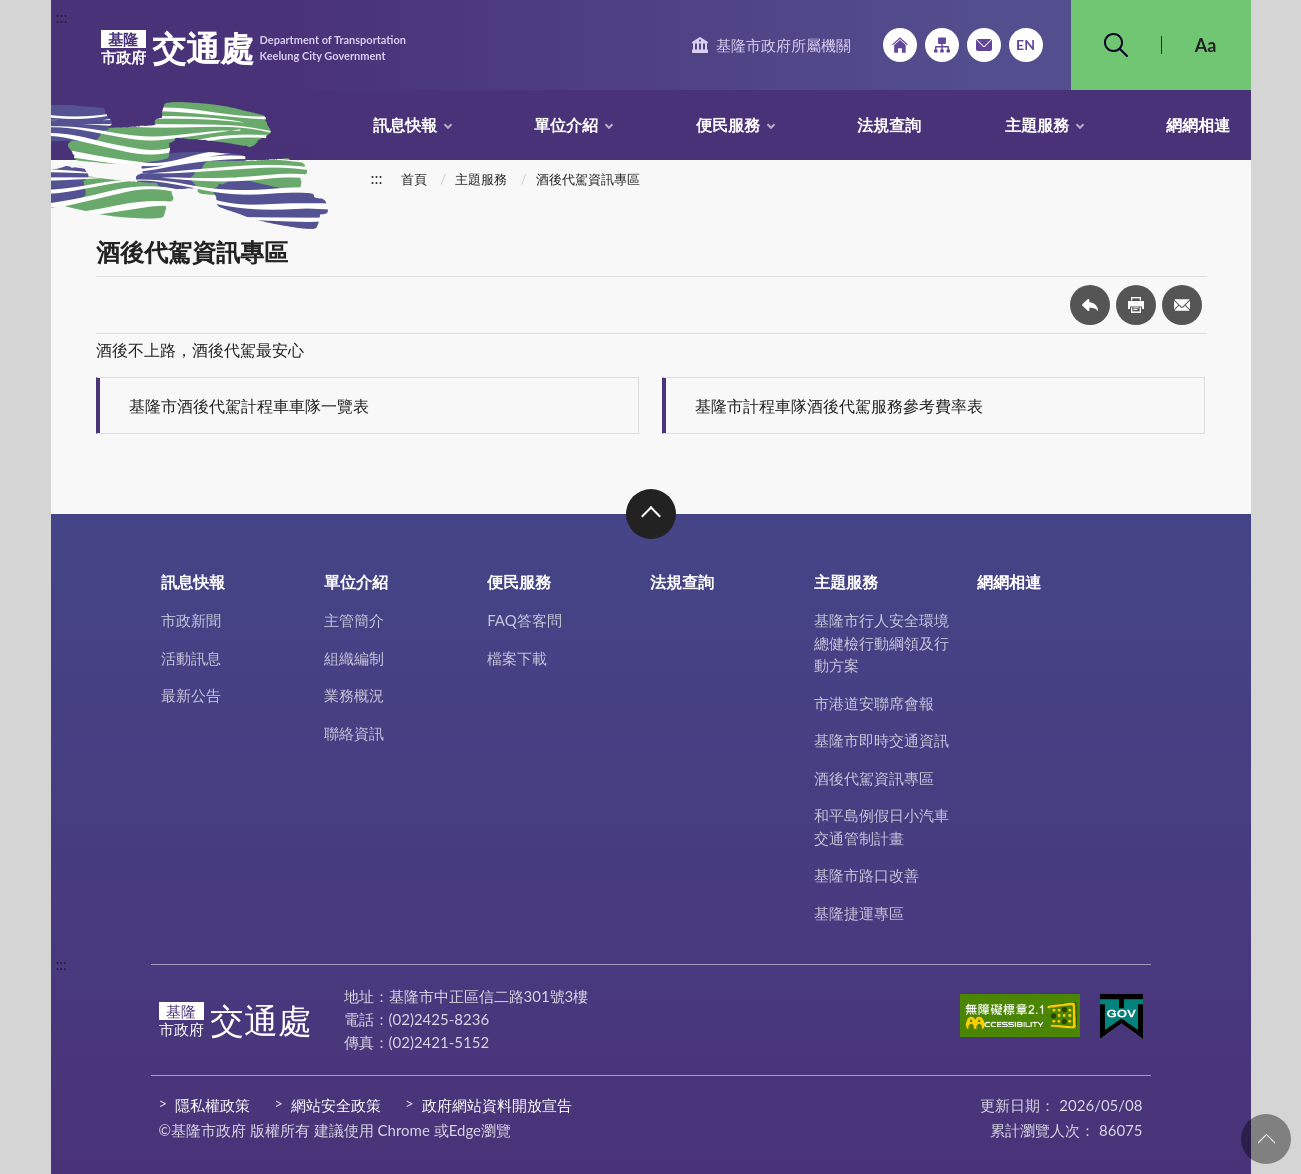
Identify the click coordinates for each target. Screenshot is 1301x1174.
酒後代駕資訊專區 (588, 179)
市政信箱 (984, 45)
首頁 (414, 179)
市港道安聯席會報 (874, 703)
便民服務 (728, 124)
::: (62, 16)
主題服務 (1037, 124)
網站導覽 (942, 45)
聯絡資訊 (354, 733)
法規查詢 (889, 124)
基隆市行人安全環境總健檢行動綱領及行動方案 (881, 642)
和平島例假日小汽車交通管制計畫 (881, 826)
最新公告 (191, 695)
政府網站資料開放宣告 (497, 1105)
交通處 (253, 48)
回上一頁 (1090, 305)
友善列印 (1136, 305)
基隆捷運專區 (859, 913)
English (1026, 45)
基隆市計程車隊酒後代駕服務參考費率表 (839, 405)
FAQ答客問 (524, 620)
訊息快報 (405, 124)
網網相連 (1198, 124)
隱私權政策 (212, 1105)
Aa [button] (1206, 45)
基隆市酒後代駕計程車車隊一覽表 (249, 405)
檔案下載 (517, 658)
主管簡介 (354, 620)
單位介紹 (566, 124)
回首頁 (900, 45)
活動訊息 (191, 658)
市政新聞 (191, 620)
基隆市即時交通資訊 (881, 740)
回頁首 (1266, 1139)
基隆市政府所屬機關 (783, 45)
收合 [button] (651, 514)
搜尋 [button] (1116, 45)
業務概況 (354, 695)
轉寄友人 (1182, 305)
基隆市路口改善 (866, 875)
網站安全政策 (336, 1105)
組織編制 (354, 658)
